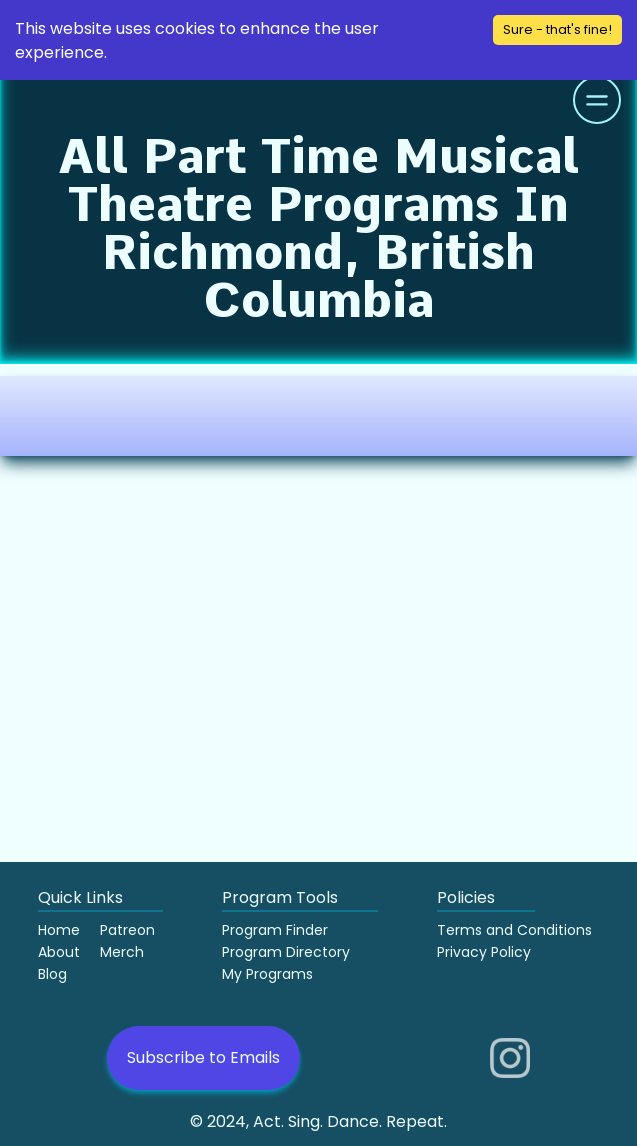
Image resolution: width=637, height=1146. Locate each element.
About (59, 952)
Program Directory (286, 952)
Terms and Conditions (514, 930)
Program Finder (275, 930)
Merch (122, 952)
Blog (52, 974)
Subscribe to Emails (203, 1057)
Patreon (127, 930)
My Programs (267, 974)
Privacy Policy (484, 952)
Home (59, 930)
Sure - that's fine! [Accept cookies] (557, 29)
